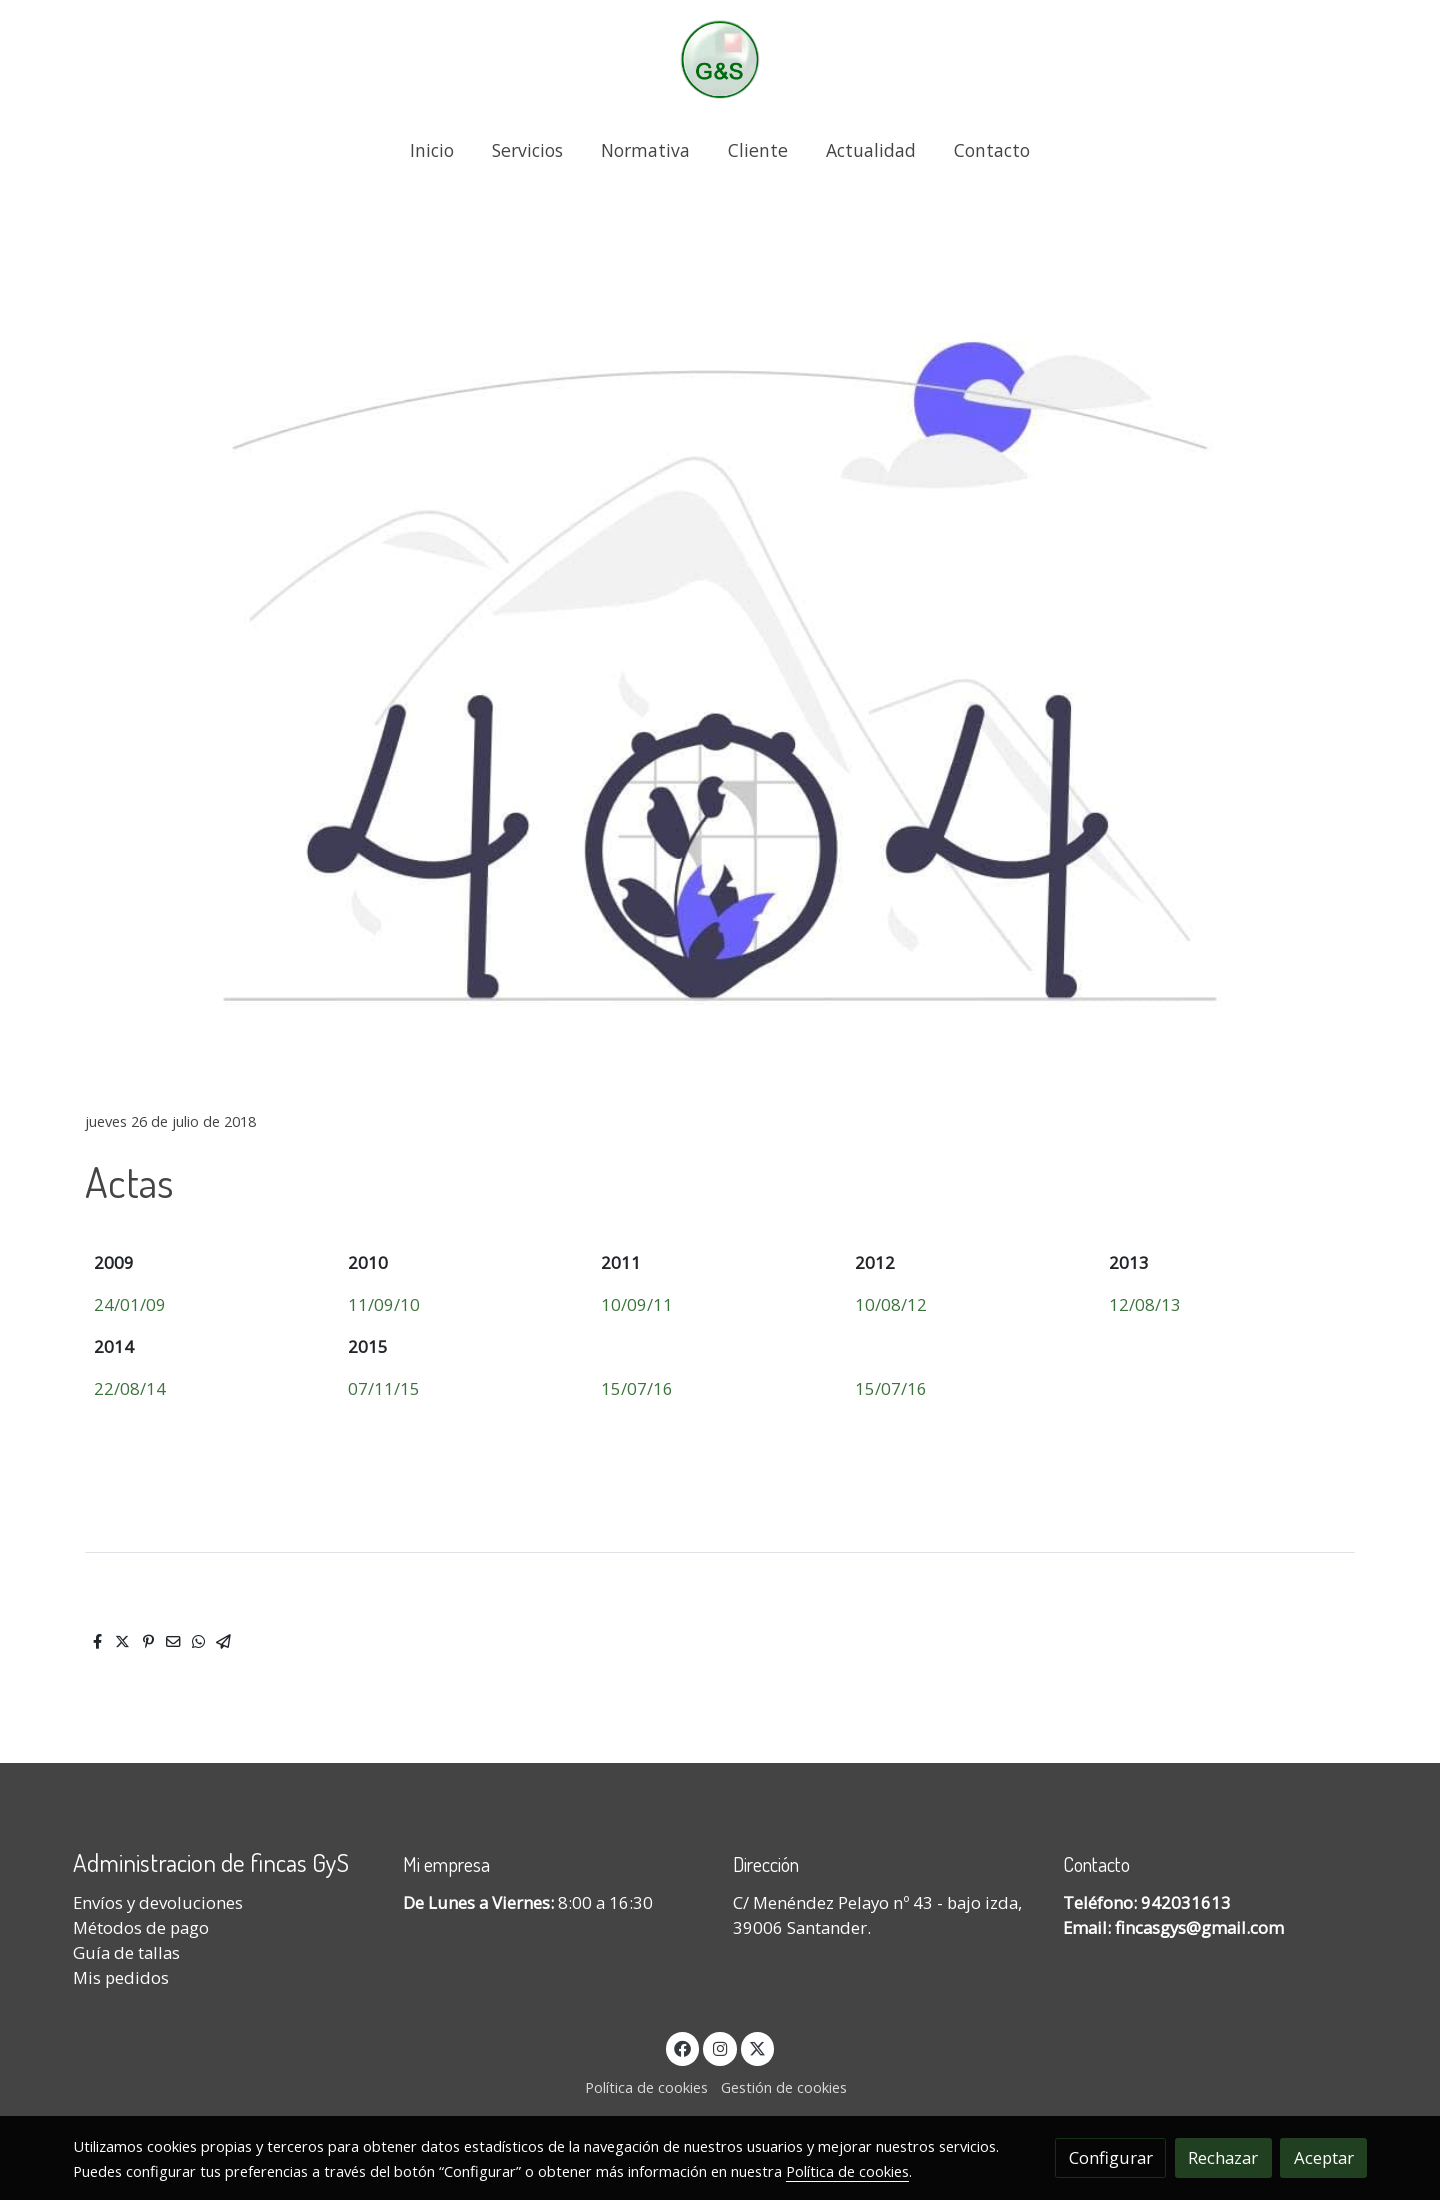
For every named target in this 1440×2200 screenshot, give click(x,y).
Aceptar (1324, 2157)
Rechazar (1223, 2157)
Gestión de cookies (784, 2087)
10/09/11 (637, 1304)
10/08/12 (891, 1304)
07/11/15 (384, 1388)
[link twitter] (758, 2047)
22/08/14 (130, 1388)
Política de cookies (646, 2087)
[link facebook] (683, 2047)
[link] (720, 59)
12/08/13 (1145, 1304)
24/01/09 (130, 1304)
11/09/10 (384, 1304)
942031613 (1186, 1902)
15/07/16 (637, 1388)
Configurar (1111, 2157)
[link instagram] (720, 2047)
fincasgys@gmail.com (1199, 1927)
